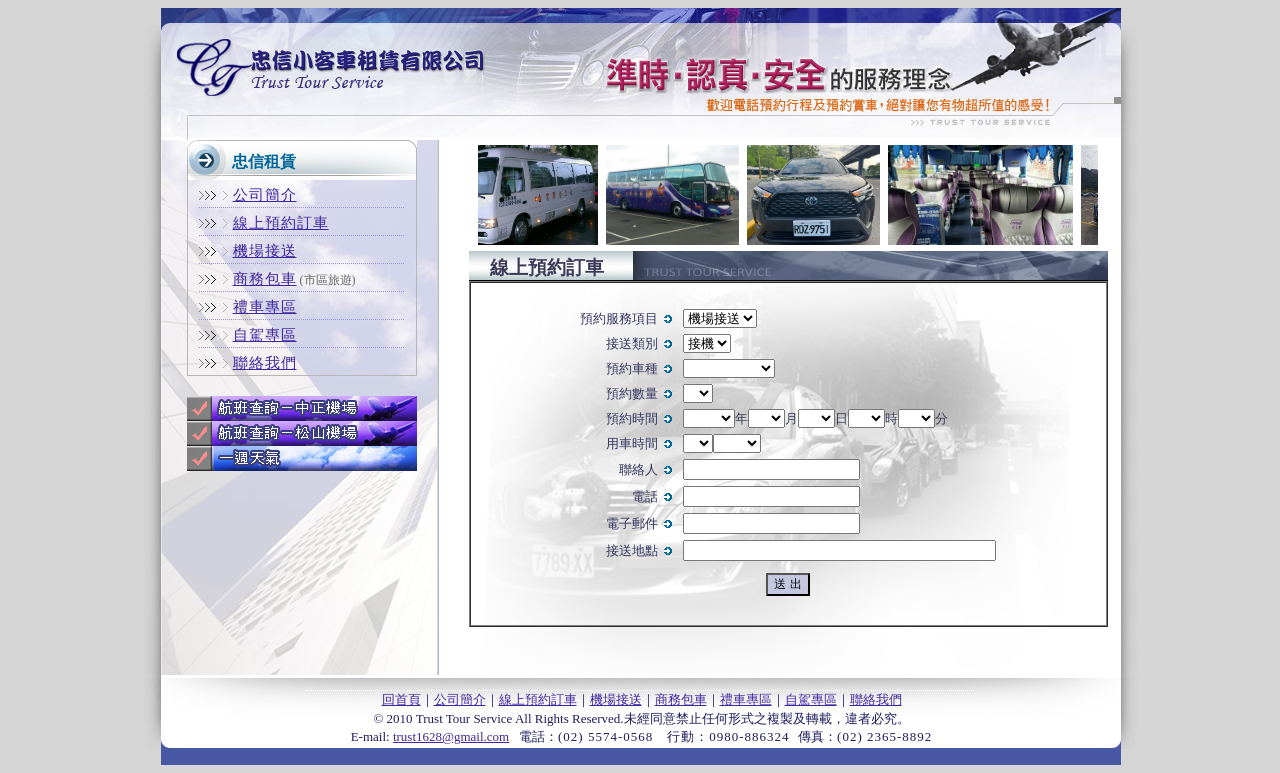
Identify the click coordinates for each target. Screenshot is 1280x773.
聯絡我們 (876, 699)
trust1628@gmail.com (451, 736)
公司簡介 (460, 699)
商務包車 (681, 699)
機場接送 (616, 699)
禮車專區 (746, 699)
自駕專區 (811, 699)
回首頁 (401, 699)
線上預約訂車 (538, 699)
